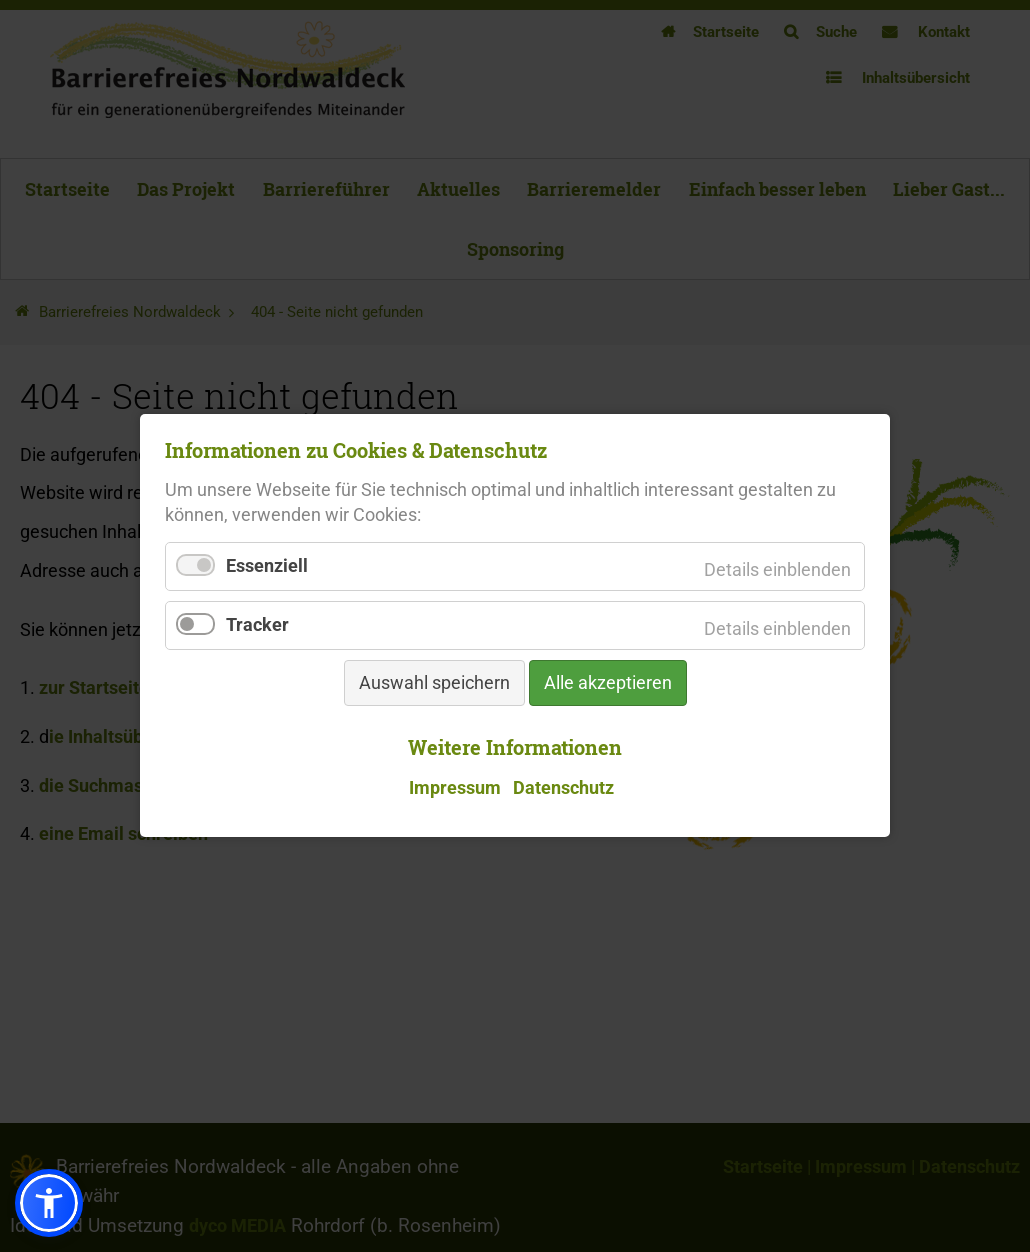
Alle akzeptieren (608, 684)
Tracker (257, 626)
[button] (49, 1203)
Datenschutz (563, 788)
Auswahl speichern (434, 684)
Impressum (455, 788)
